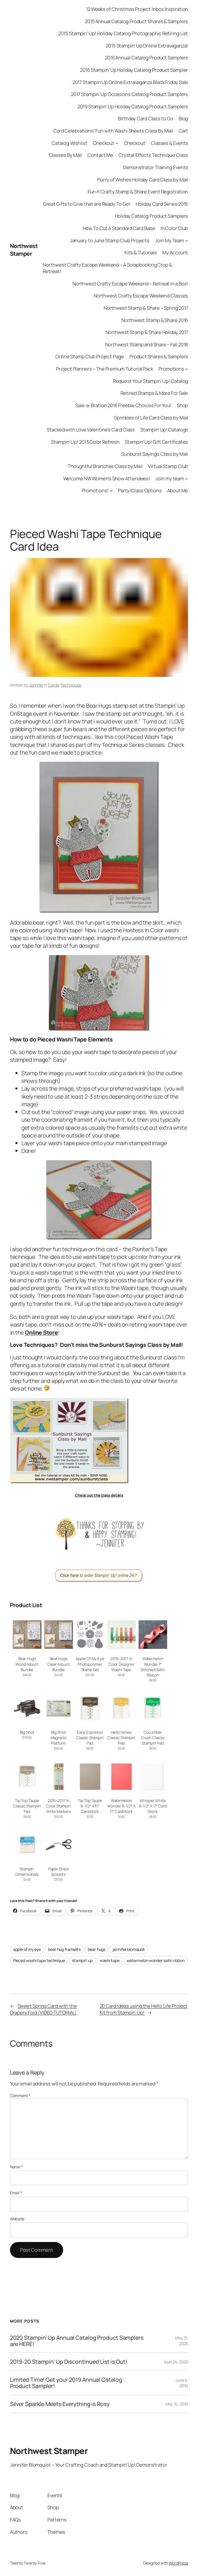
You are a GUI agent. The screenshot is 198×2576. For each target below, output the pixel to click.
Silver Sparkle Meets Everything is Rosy (59, 2404)
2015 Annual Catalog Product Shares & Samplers (136, 21)
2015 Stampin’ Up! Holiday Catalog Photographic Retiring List (123, 33)
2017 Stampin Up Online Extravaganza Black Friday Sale (130, 82)
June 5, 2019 (181, 2383)
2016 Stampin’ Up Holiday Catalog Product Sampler (134, 70)
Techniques (71, 685)
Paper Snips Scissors (58, 1871)
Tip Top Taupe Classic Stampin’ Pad (27, 1806)
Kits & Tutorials (141, 252)
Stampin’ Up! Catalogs (164, 429)
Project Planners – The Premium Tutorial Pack (104, 368)
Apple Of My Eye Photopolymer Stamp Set (90, 1664)
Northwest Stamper (24, 249)
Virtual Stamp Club (168, 466)
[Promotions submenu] (186, 368)
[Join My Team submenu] (186, 240)
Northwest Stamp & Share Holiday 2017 (146, 332)
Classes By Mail (65, 155)
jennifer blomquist (129, 1949)
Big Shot (27, 1732)
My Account (175, 252)
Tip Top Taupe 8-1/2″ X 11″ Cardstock (90, 1806)
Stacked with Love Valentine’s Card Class (91, 429)
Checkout (103, 143)
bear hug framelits (64, 1949)
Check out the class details (99, 1495)
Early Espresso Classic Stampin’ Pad (90, 1738)
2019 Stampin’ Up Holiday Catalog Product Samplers (132, 106)
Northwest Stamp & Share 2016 (154, 320)
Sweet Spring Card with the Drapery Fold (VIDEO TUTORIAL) (43, 2009)
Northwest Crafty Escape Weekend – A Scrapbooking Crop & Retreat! (107, 268)
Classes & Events (169, 143)
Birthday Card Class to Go (145, 118)
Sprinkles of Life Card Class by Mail (151, 417)
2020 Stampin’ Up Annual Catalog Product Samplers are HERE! (76, 2341)
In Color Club (174, 228)
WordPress (178, 2563)
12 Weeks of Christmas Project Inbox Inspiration (137, 9)
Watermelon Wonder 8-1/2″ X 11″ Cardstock (121, 1806)
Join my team (169, 478)
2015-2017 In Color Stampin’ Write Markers (58, 1806)
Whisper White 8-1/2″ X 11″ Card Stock (153, 1806)
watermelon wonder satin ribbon (156, 1960)
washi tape (109, 1960)
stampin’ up (82, 1960)
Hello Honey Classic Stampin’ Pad (121, 1738)
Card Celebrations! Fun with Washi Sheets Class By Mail (113, 130)
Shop (182, 405)
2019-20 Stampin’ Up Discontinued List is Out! (68, 2362)
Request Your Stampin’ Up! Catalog (150, 381)
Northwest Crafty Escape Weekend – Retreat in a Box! (130, 283)
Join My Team (169, 240)
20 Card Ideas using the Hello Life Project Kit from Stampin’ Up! (144, 2009)
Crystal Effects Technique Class (153, 155)
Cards (53, 685)
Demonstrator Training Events (155, 167)
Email (16, 2192)
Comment (20, 2095)
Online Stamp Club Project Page (89, 356)
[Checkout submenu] (116, 142)
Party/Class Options (140, 490)
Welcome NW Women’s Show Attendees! (106, 478)
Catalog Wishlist (69, 143)
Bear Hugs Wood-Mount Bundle (27, 1664)
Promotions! (95, 490)
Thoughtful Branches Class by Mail (105, 466)
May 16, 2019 (176, 2404)
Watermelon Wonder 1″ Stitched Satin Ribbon (153, 1666)
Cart (183, 130)
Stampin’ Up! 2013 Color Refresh (85, 442)
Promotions (171, 368)
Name (16, 2166)
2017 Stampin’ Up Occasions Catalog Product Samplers (129, 94)
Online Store (41, 1332)
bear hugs (96, 1949)
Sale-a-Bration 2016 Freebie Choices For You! (123, 405)
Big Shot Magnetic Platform (59, 1738)
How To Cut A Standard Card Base (119, 228)
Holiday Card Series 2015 (162, 204)
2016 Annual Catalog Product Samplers (146, 57)
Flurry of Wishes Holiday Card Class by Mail (142, 179)
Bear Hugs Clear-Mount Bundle (58, 1664)
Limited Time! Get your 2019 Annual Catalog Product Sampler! (66, 2383)
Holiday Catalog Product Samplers (151, 216)
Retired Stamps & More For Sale (154, 393)
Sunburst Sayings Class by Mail (154, 454)
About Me (177, 490)
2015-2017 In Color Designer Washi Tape (121, 1664)
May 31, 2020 (181, 2340)
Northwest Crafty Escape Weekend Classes (141, 295)
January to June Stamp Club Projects (110, 240)
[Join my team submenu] (186, 478)
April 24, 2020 (176, 2362)
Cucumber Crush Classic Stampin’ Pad (153, 1738)
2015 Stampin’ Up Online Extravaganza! (147, 45)
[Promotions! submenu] (111, 490)
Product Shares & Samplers (158, 356)
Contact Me (100, 155)
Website (17, 2218)
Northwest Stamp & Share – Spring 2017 (146, 308)
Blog (183, 118)
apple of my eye (27, 1949)
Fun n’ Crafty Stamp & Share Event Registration (138, 191)
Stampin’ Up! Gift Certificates (156, 442)
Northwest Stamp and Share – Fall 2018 (146, 344)
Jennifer (36, 685)
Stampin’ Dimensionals (27, 1871)
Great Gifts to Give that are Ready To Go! (86, 204)
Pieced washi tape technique (39, 1960)
